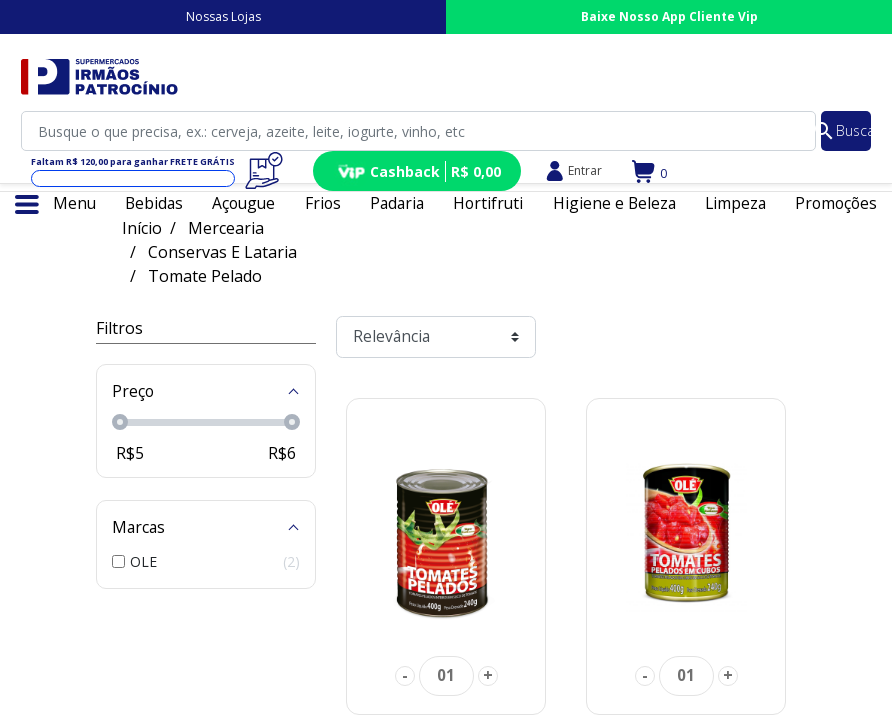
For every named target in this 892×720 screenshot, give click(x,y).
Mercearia (226, 228)
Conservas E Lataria (222, 252)
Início (142, 228)
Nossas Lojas (223, 16)
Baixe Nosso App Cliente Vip (669, 16)
